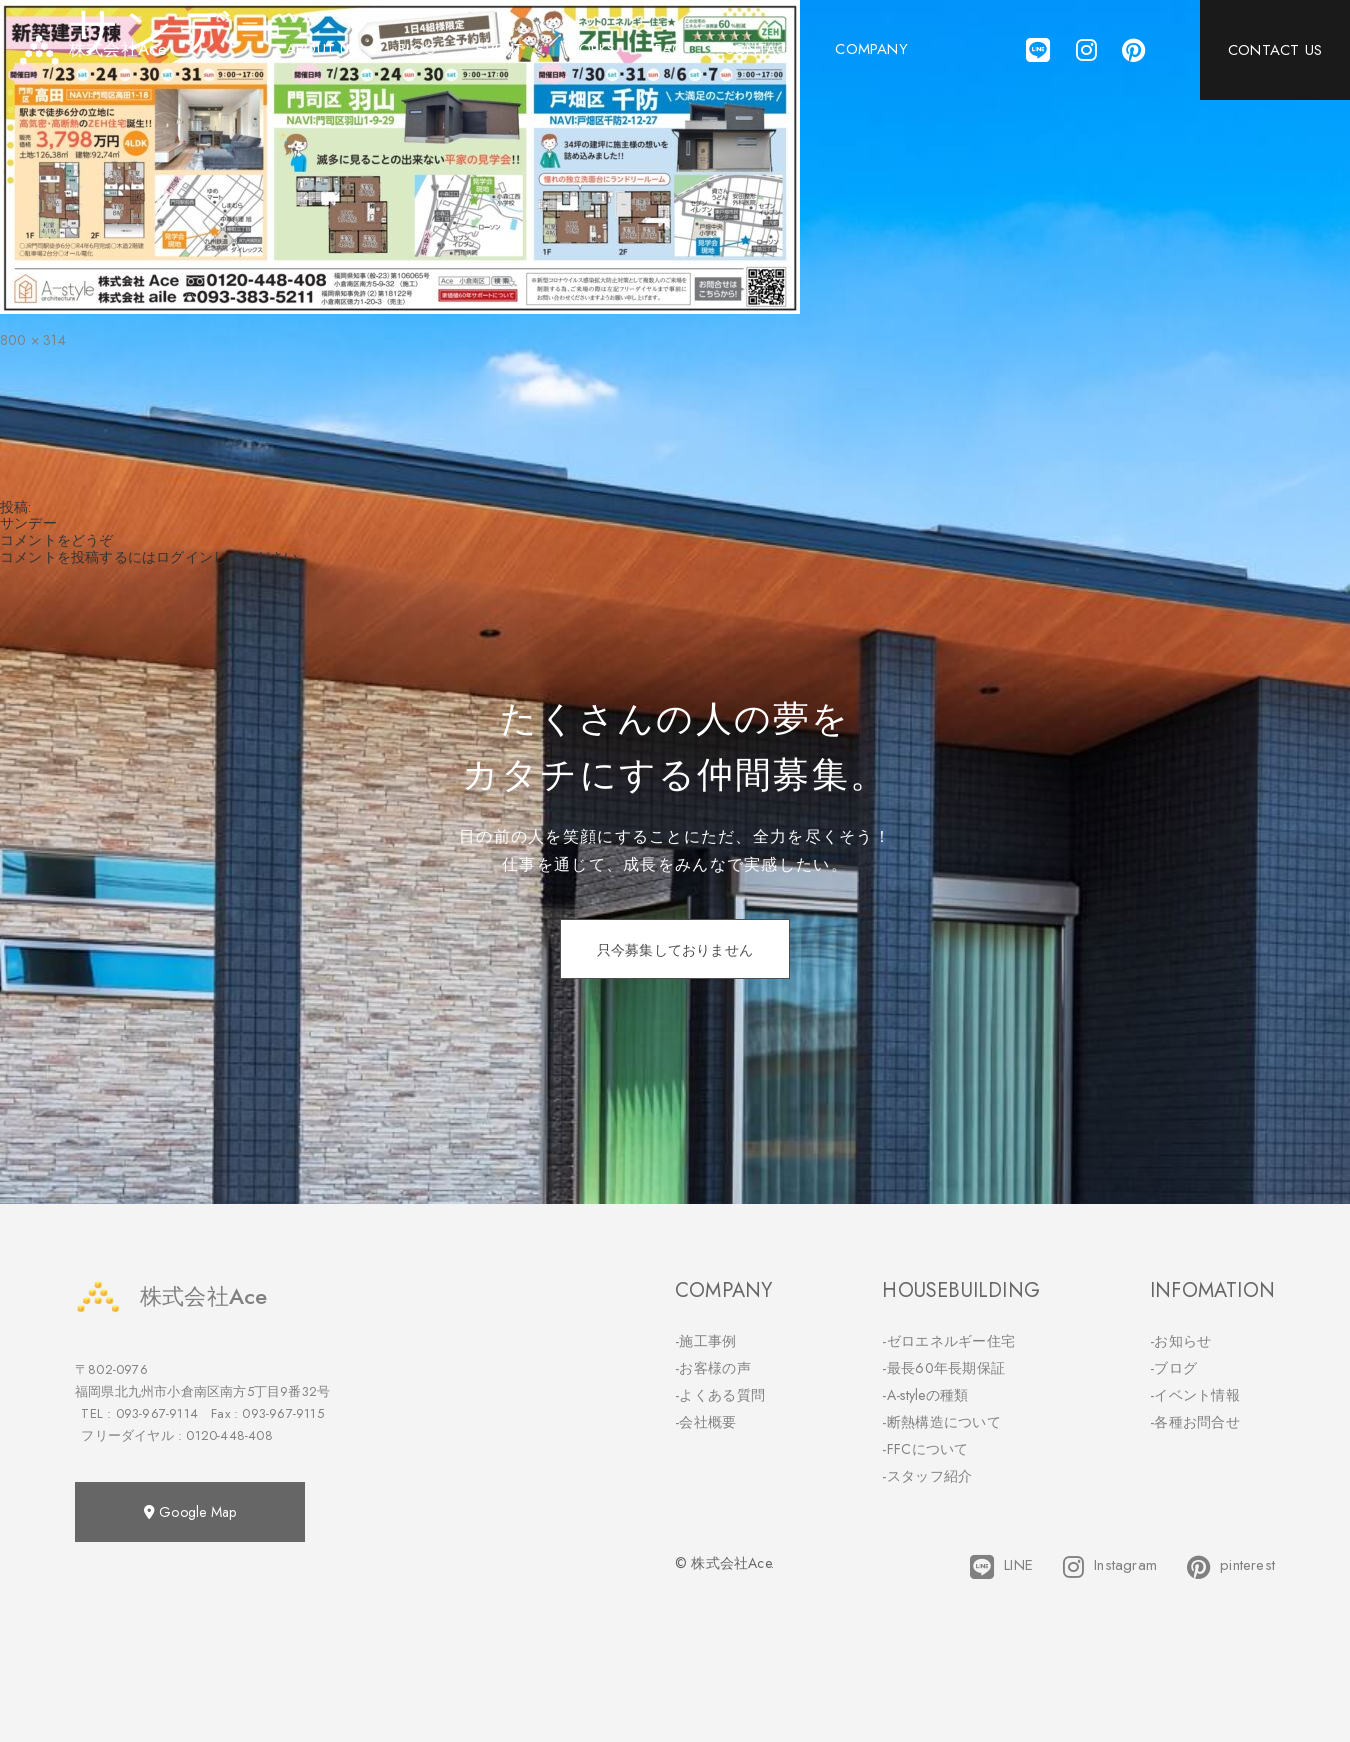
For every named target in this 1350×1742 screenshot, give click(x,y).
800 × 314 (33, 340)
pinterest (1231, 1567)
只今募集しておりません (675, 950)
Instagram (1110, 1567)
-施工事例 (706, 1341)
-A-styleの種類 (925, 1395)
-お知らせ (1181, 1341)
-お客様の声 (713, 1368)
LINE (1001, 1567)
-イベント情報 (1195, 1395)
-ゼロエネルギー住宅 (948, 1341)
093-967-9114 (157, 1413)
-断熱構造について (941, 1422)
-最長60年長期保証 (943, 1368)
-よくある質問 (720, 1395)
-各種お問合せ (1195, 1422)
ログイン (184, 557)
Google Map (190, 1512)
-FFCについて (925, 1449)
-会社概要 (706, 1422)
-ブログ (1173, 1368)
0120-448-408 (229, 1435)
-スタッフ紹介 (927, 1476)
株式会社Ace (171, 1296)
